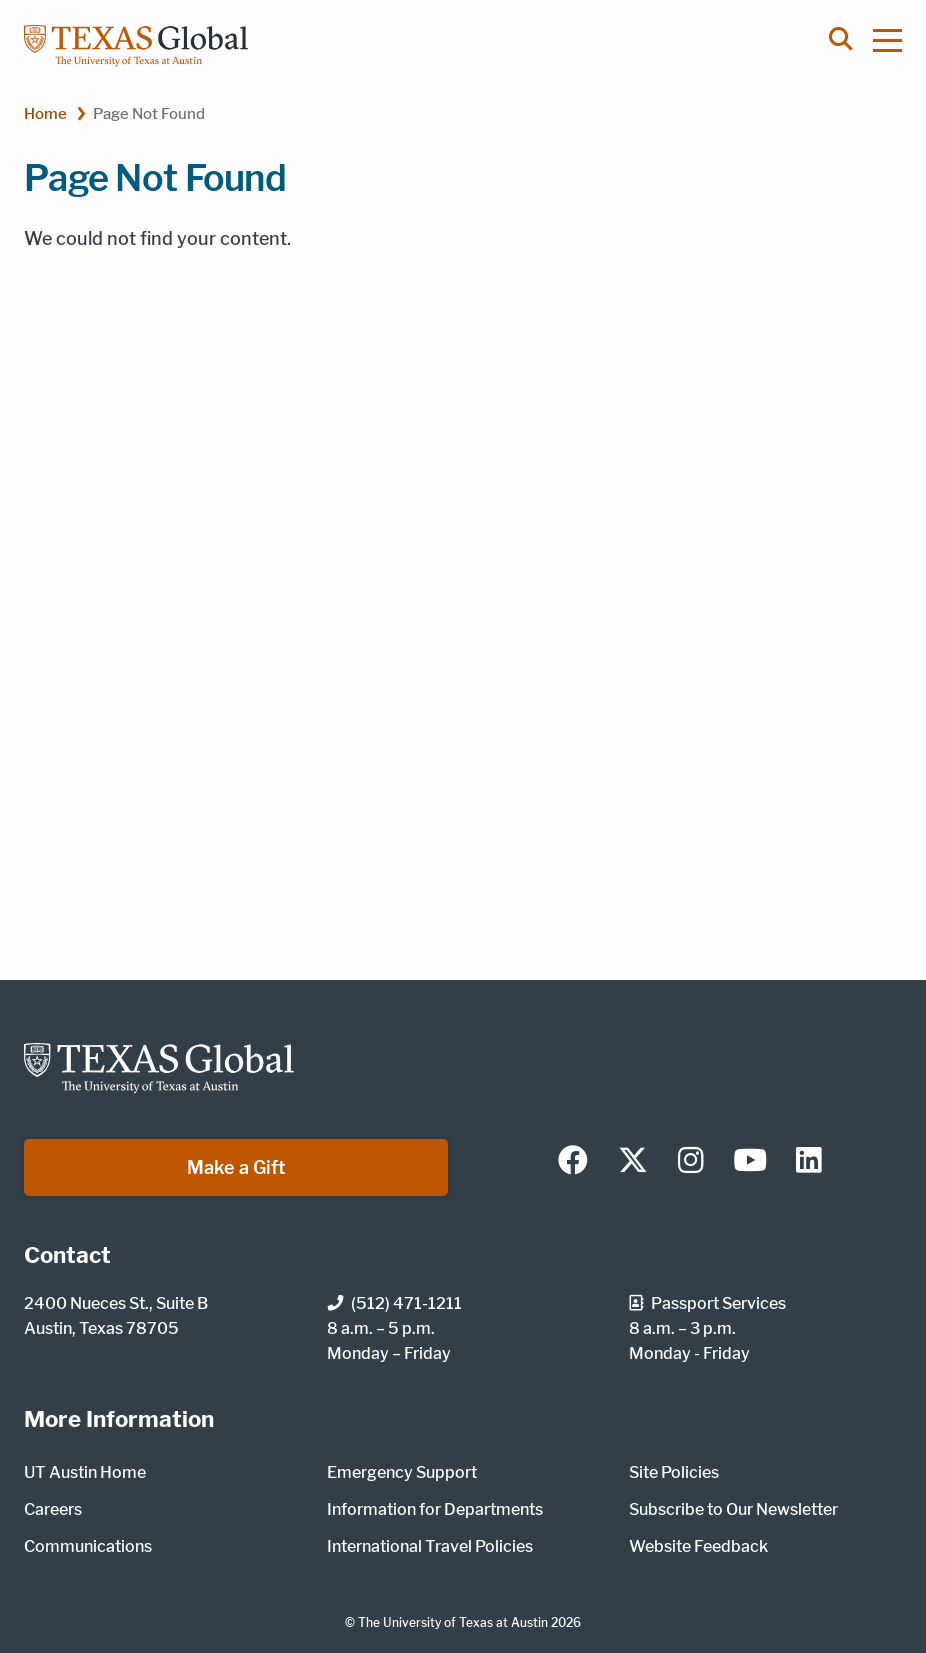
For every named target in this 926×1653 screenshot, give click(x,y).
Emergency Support (402, 1472)
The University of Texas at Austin (453, 1622)
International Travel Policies (430, 1546)
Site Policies (674, 1472)
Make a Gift (236, 1167)
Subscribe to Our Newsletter (733, 1509)
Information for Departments (435, 1509)
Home (45, 113)
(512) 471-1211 (394, 1303)
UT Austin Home (85, 1472)
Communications (88, 1546)
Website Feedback (698, 1546)
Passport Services (707, 1303)
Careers (53, 1509)
